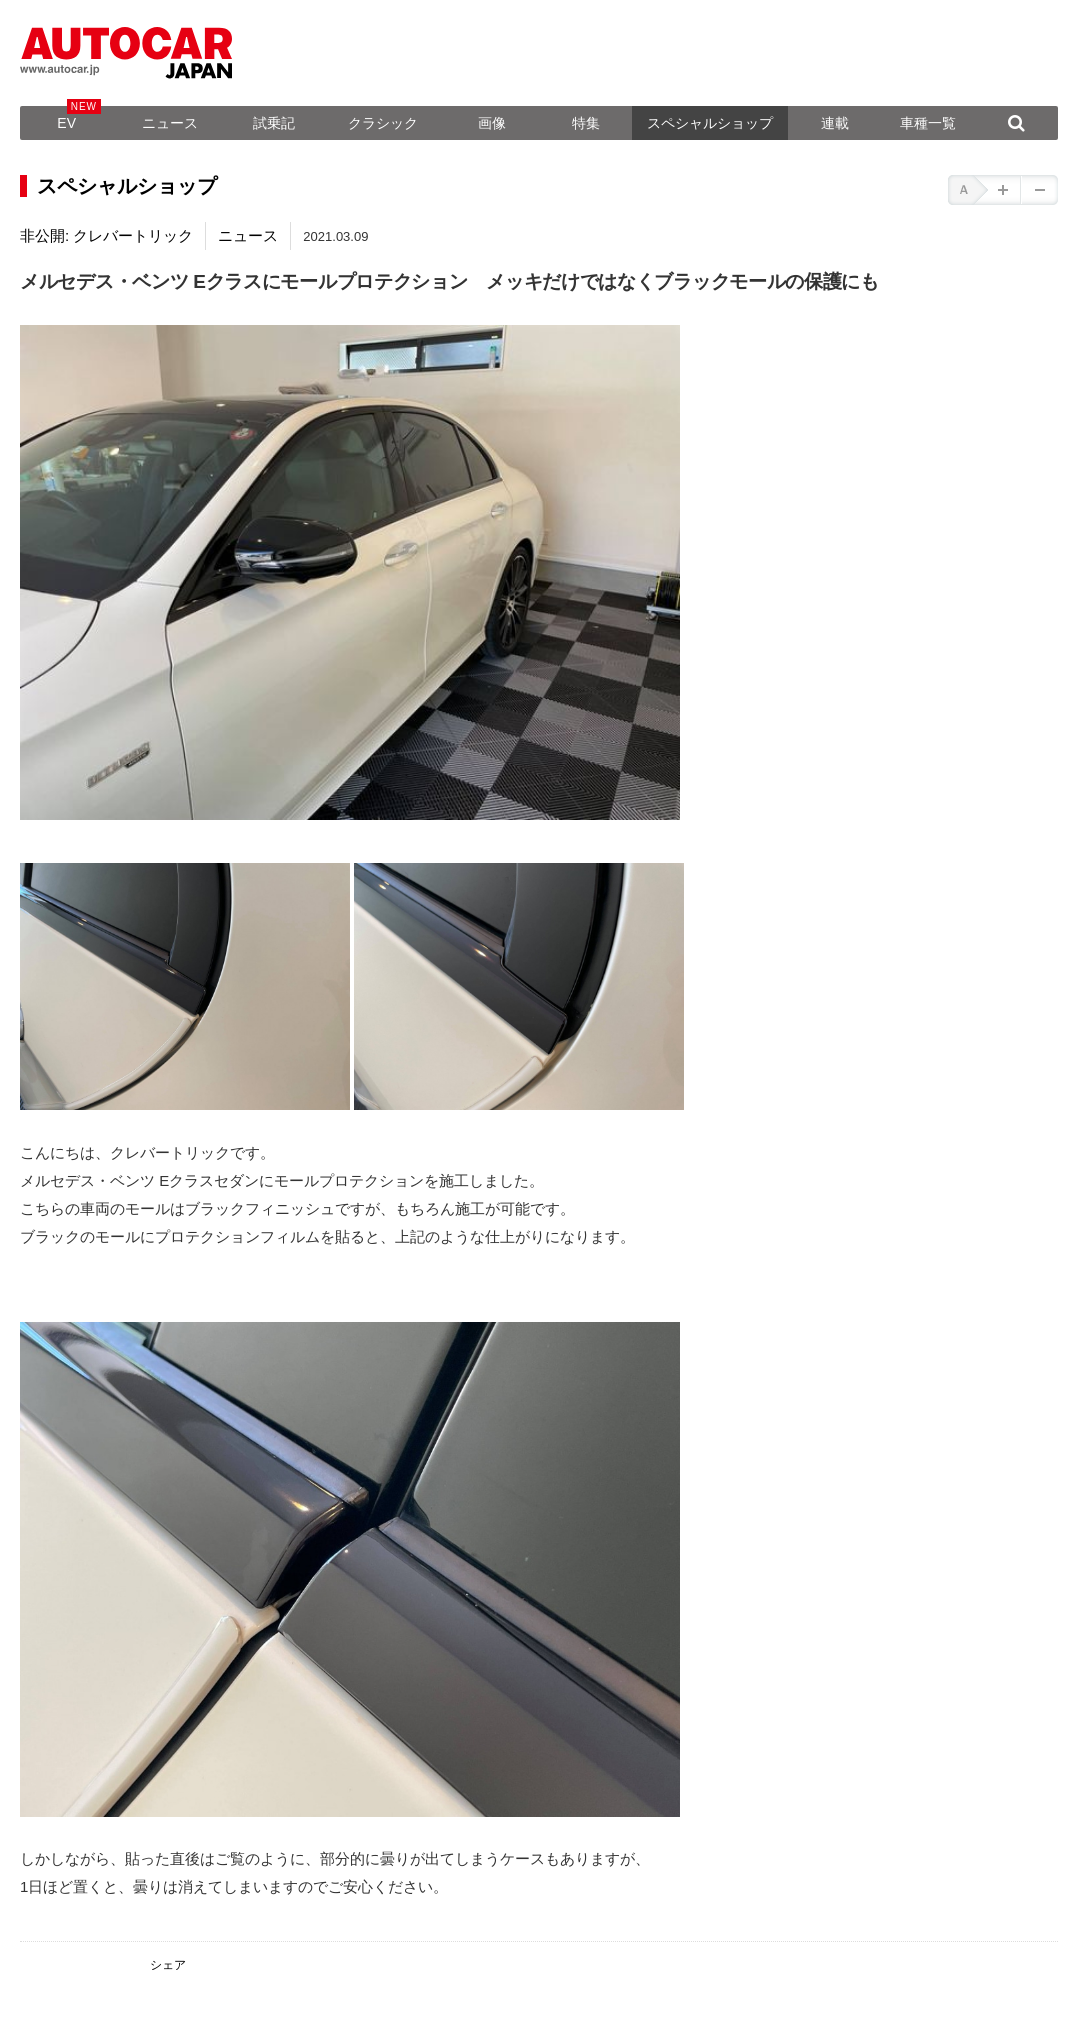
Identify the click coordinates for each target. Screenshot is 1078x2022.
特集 (586, 123)
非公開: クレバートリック (106, 235)
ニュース (170, 123)
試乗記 (274, 123)
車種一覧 (928, 123)
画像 (492, 123)
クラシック (383, 123)
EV (66, 123)
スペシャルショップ (710, 123)
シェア (168, 1965)
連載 (835, 123)
